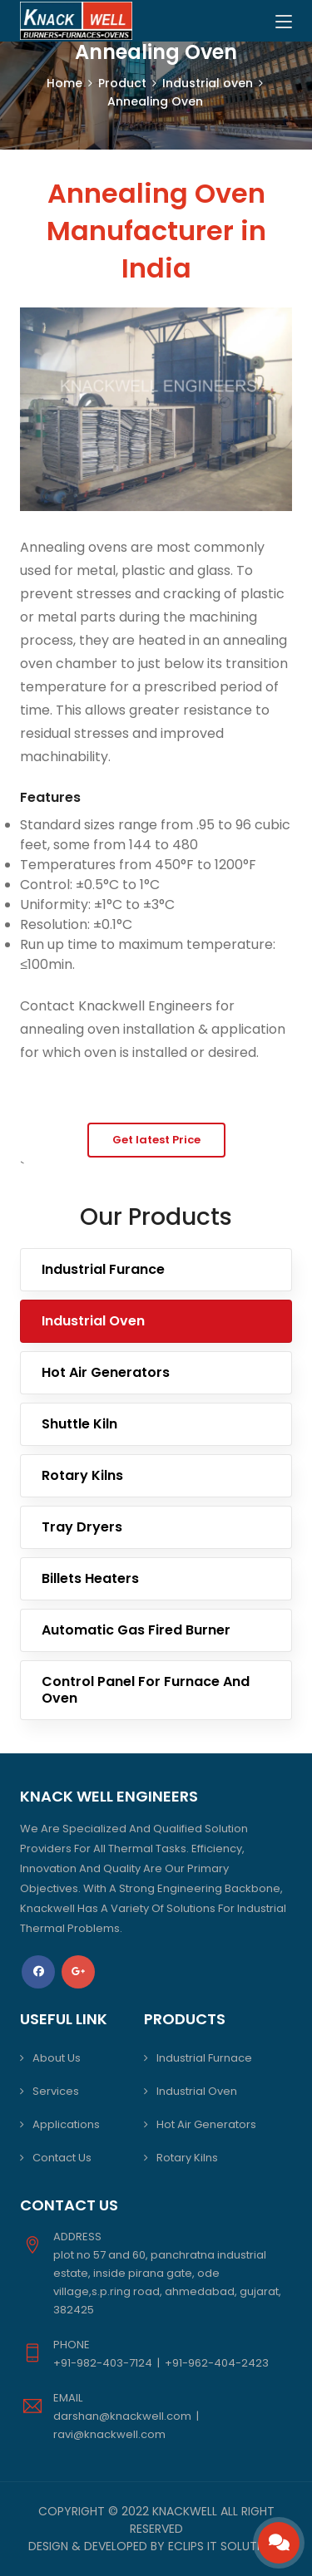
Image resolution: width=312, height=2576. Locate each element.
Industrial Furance (103, 1269)
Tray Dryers (82, 1526)
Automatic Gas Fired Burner (136, 1629)
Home (64, 83)
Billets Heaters (90, 1578)
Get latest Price (156, 1140)
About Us (56, 2058)
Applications (66, 2124)
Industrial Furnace (204, 2058)
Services (55, 2091)
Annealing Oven (155, 101)
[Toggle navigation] (283, 22)
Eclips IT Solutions (226, 2546)
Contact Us (62, 2158)
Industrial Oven (93, 1320)
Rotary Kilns (82, 1475)
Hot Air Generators (106, 1372)
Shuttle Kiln (79, 1423)
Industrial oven (207, 83)
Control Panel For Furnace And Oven (146, 1690)
